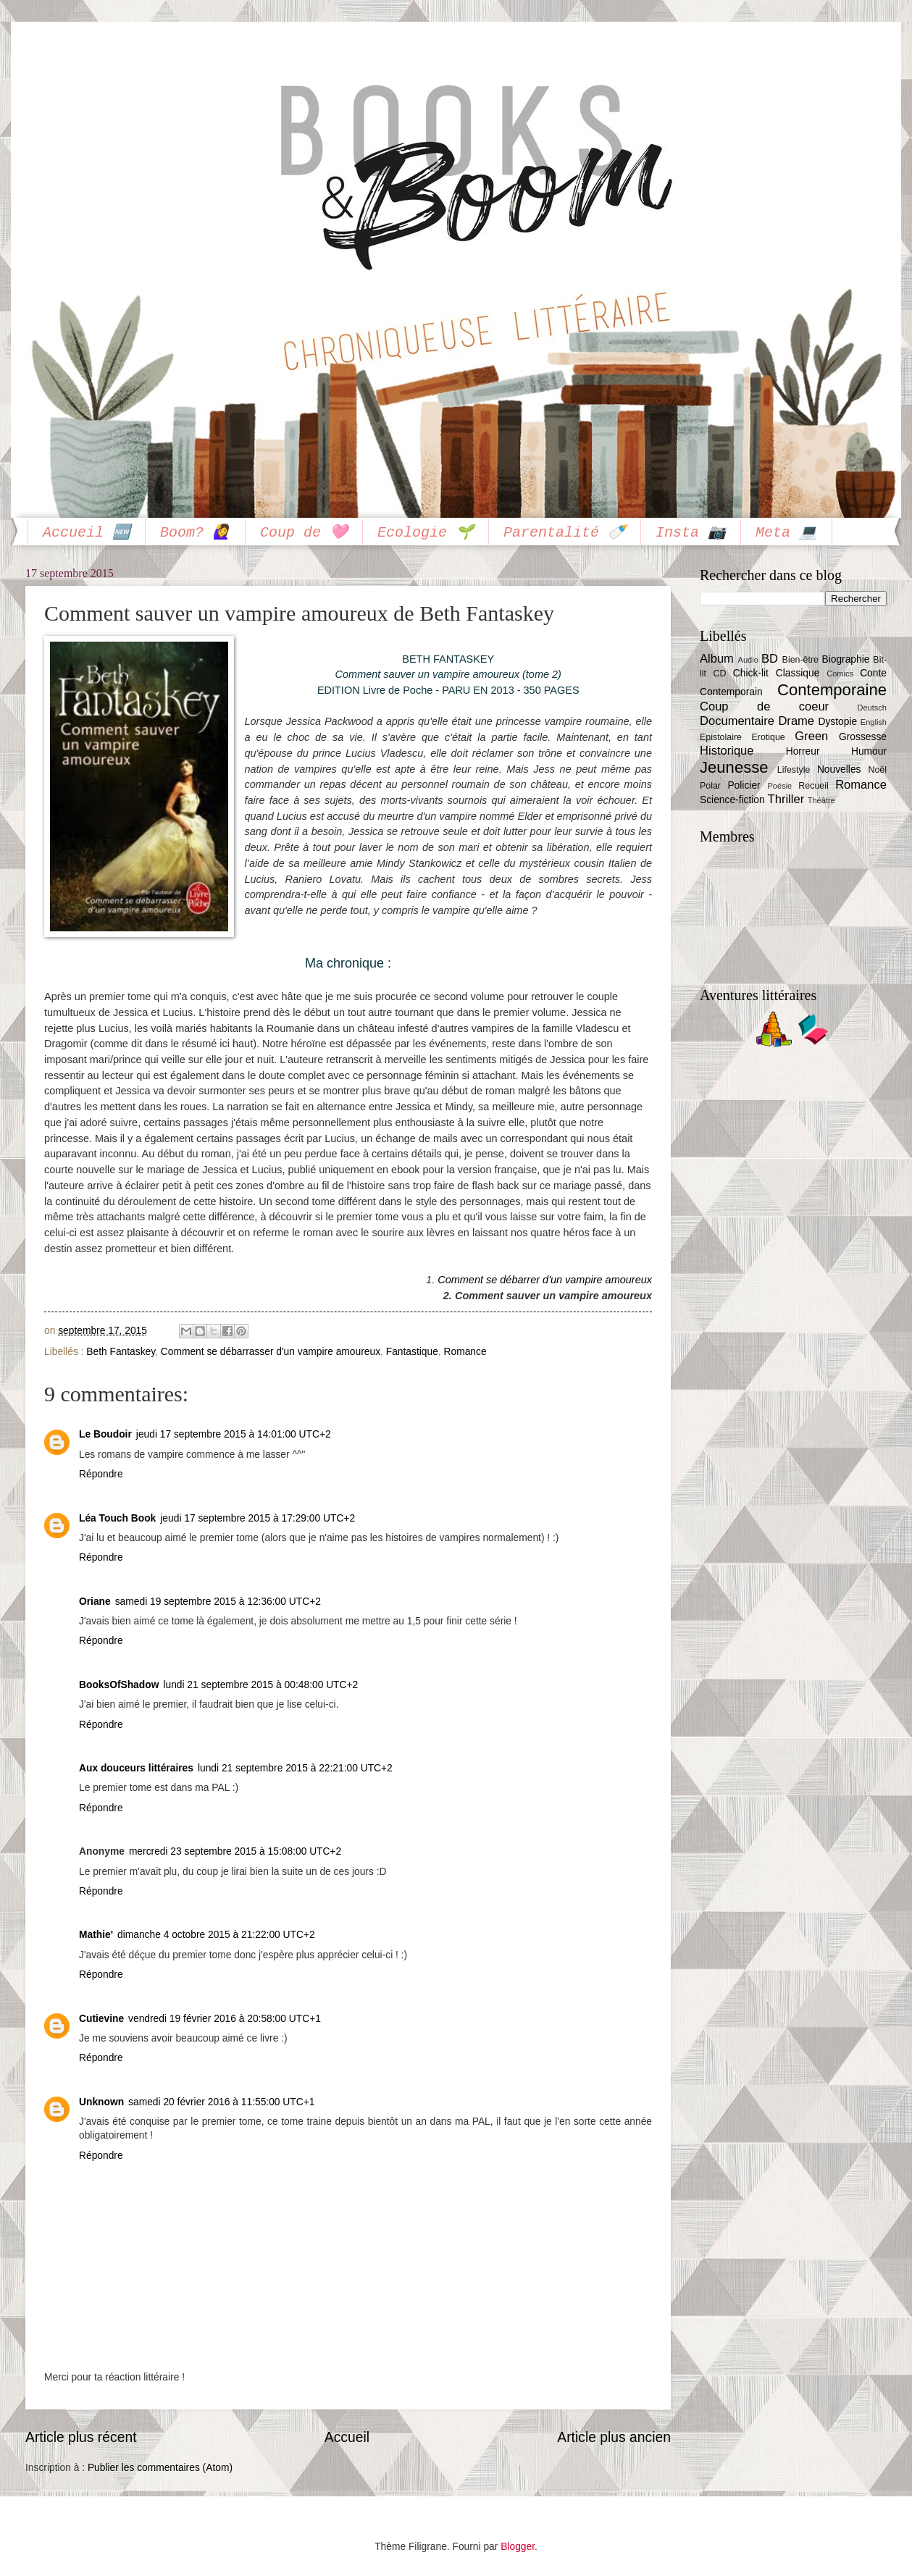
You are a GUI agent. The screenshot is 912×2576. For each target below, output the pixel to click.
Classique (798, 673)
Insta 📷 (691, 532)
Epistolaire (721, 737)
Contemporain (731, 692)
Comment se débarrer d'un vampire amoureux (545, 1279)
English (874, 722)
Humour (869, 751)
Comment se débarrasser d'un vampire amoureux (270, 1351)
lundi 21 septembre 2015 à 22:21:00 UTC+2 (295, 1768)
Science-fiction (732, 799)
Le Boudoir (105, 1434)
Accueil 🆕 (86, 532)
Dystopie (837, 721)
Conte (873, 673)
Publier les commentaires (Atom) (160, 2467)
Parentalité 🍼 (564, 532)
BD (769, 659)
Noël (877, 770)
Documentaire (737, 721)
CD (719, 673)
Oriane (95, 1601)
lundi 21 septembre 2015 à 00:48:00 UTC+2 (260, 1684)
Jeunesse (734, 767)
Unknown (101, 2102)
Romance (465, 1351)
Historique (727, 751)
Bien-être (800, 660)
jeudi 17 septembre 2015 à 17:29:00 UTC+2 (257, 1518)
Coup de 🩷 (304, 532)
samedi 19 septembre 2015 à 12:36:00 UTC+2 (218, 1601)
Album (717, 659)
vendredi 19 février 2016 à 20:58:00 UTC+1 (224, 2018)
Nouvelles (839, 769)
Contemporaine (832, 690)
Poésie (780, 785)
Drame (796, 721)
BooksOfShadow (119, 1684)
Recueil (813, 786)
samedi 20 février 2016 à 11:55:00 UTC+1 (221, 2102)
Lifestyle (794, 770)
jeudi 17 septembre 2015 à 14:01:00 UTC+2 (233, 1434)
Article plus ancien (614, 2437)
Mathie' (96, 1934)
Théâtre (821, 800)
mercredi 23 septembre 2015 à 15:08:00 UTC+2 (235, 1851)
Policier (743, 785)
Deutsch (872, 707)
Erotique (768, 737)
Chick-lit (751, 673)
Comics (840, 673)
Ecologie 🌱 (425, 532)
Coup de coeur (764, 706)
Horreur (803, 751)
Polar (710, 786)
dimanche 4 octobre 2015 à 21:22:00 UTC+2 (216, 1934)
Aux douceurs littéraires (136, 1768)
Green (811, 736)
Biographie (845, 659)
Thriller (786, 799)
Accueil (347, 2437)
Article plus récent (81, 2437)
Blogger (518, 2546)
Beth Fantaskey (120, 1351)
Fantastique (412, 1351)
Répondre (101, 1474)
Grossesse (863, 736)
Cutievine (101, 2018)
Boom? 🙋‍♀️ (195, 532)
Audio (748, 659)
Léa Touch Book (117, 1518)
